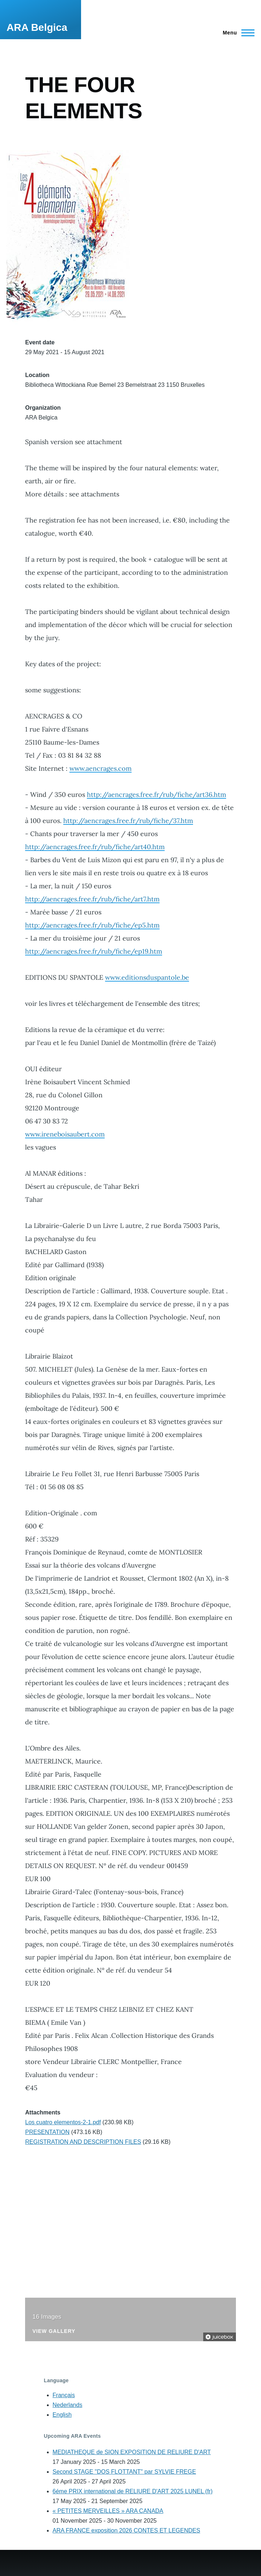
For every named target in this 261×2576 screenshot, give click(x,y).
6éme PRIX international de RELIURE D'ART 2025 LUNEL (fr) (133, 2491)
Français (64, 2395)
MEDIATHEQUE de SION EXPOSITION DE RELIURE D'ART (132, 2452)
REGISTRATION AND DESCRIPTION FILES (83, 2142)
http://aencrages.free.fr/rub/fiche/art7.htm (92, 899)
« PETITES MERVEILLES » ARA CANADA (108, 2511)
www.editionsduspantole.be (147, 977)
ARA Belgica (37, 27)
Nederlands (68, 2405)
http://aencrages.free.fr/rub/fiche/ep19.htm (93, 951)
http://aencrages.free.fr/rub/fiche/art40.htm (95, 847)
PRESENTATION (47, 2132)
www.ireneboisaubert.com (65, 1134)
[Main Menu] (236, 32)
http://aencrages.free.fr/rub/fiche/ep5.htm (92, 925)
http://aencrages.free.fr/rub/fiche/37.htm (128, 820)
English (62, 2415)
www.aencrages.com (100, 768)
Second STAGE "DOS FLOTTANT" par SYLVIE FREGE (124, 2472)
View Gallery (53, 2331)
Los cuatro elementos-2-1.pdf (63, 2122)
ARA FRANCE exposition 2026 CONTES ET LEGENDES (126, 2530)
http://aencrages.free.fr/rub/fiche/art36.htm (156, 794)
